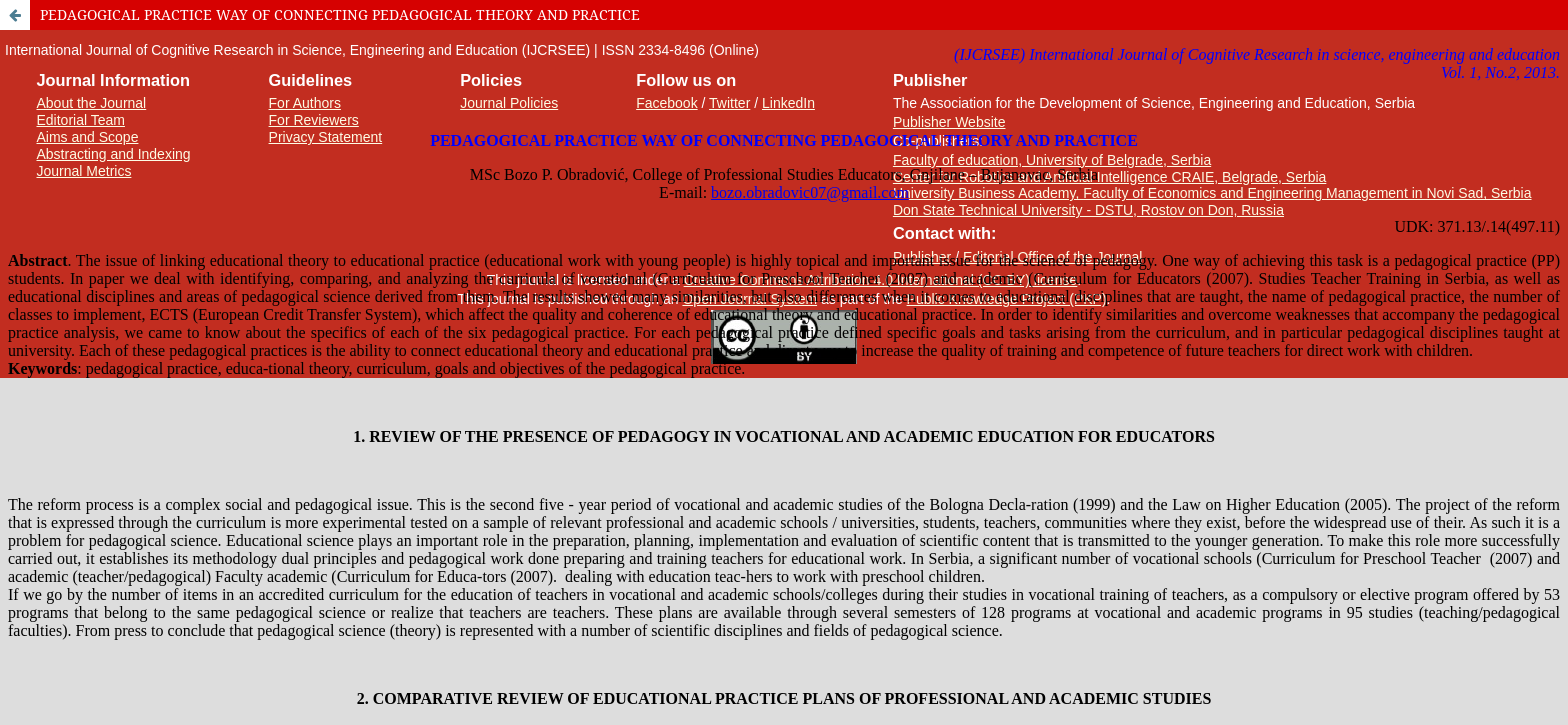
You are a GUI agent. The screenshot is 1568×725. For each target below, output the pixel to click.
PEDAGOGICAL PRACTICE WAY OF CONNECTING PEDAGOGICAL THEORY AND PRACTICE (340, 14)
